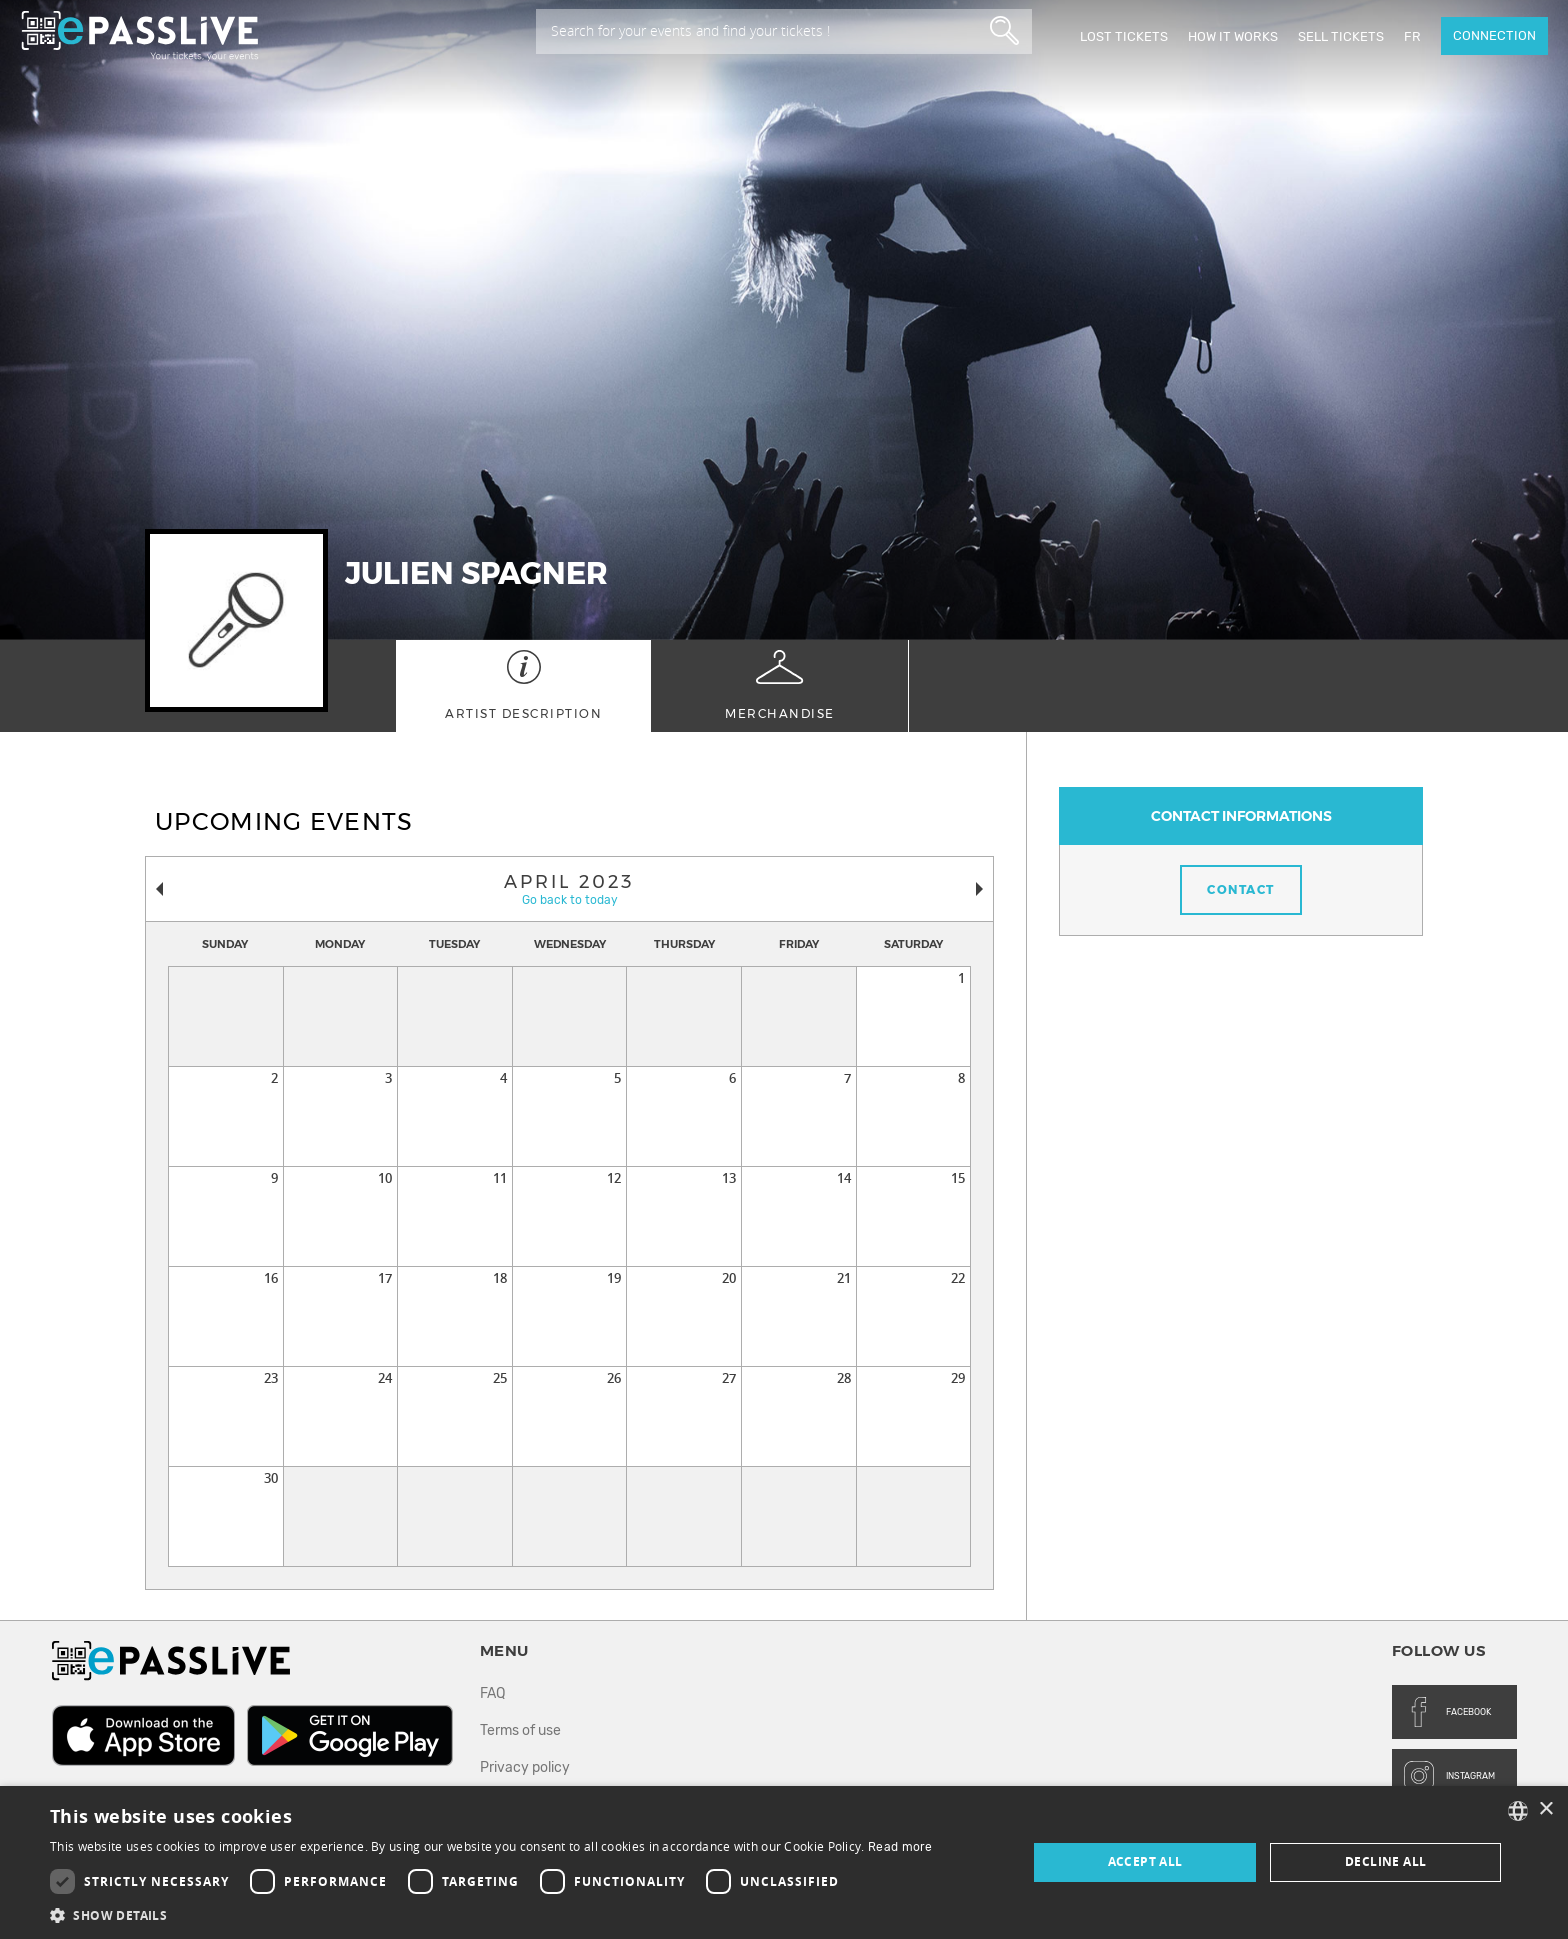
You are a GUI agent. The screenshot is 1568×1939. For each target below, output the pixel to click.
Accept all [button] (1145, 1861)
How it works (1233, 36)
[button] (491, 1914)
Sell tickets (1341, 36)
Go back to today (570, 900)
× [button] (1545, 1809)
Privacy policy (525, 1767)
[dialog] (784, 1862)
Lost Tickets (1124, 36)
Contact (1241, 889)
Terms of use (520, 1730)
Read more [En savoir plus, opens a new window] (900, 1847)
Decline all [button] (1385, 1861)
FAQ (492, 1693)
